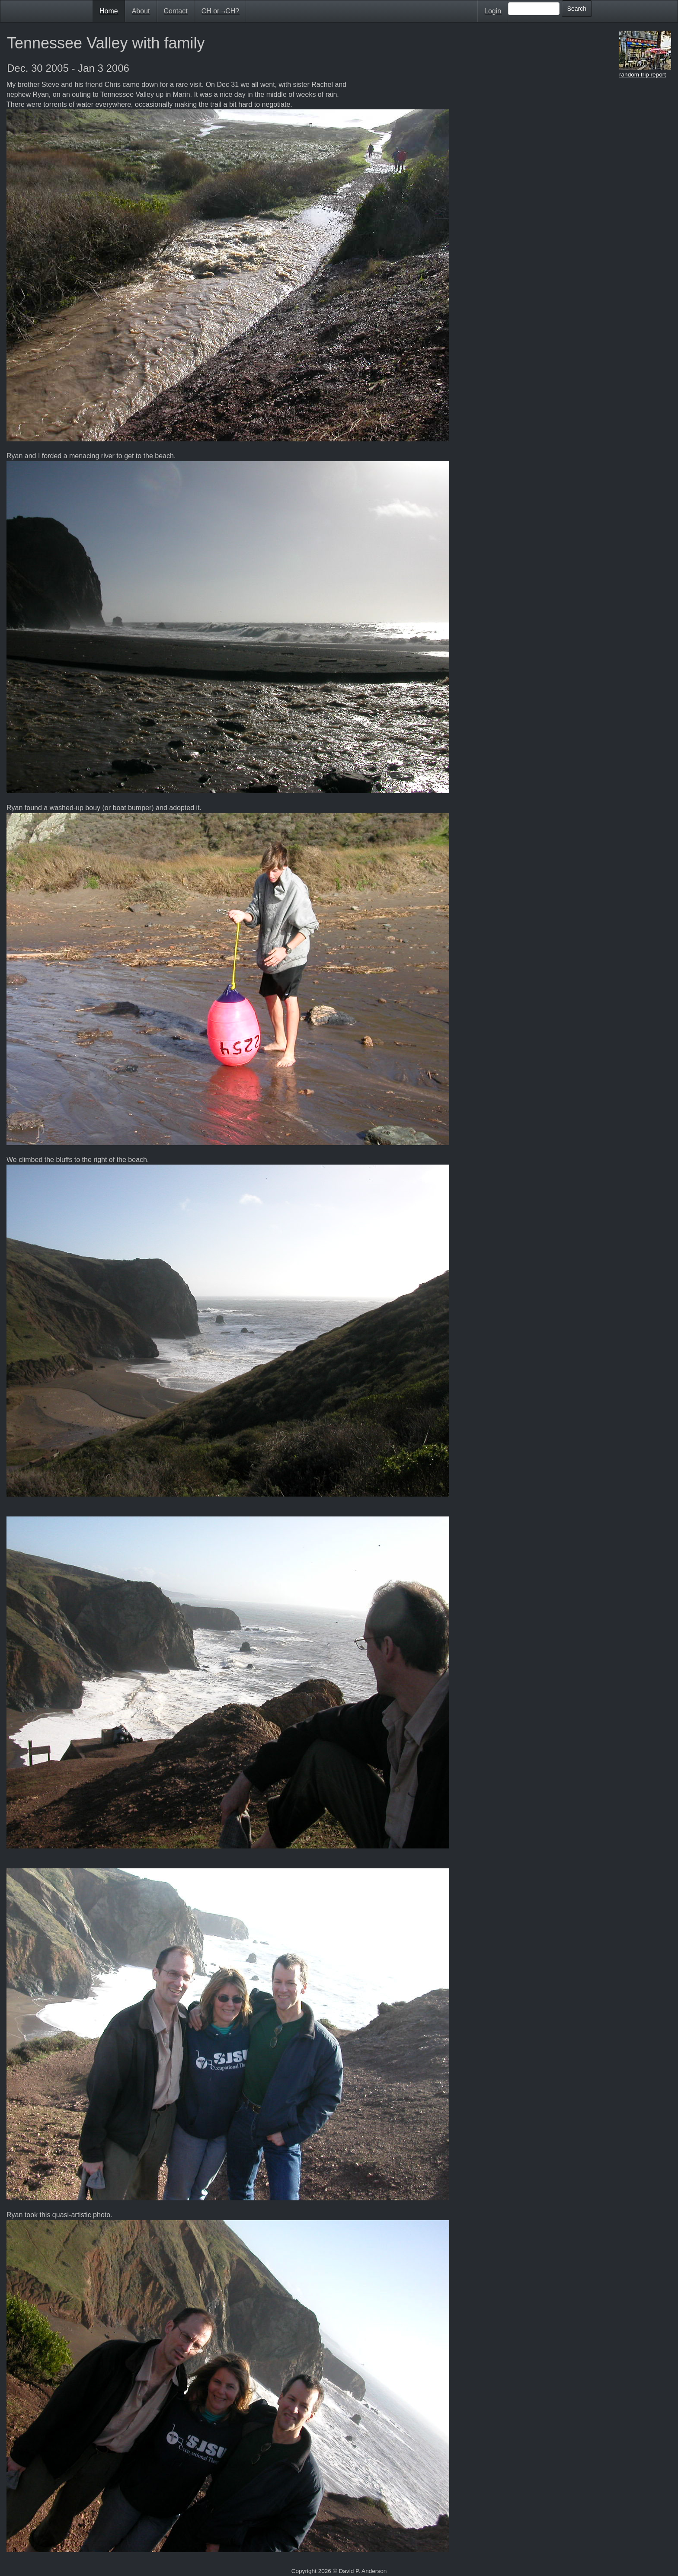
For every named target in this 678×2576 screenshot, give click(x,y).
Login (492, 11)
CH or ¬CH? (220, 11)
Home (108, 11)
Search (576, 8)
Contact (176, 11)
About (141, 11)
